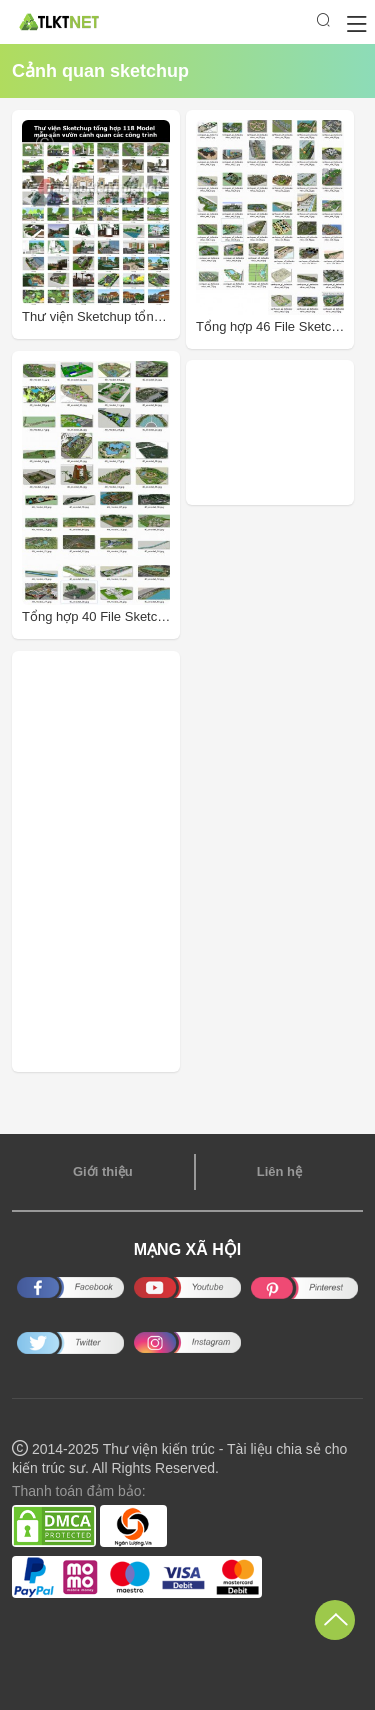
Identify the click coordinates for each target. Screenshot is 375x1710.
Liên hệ (279, 1171)
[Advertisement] (285, 432)
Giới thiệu (103, 1171)
